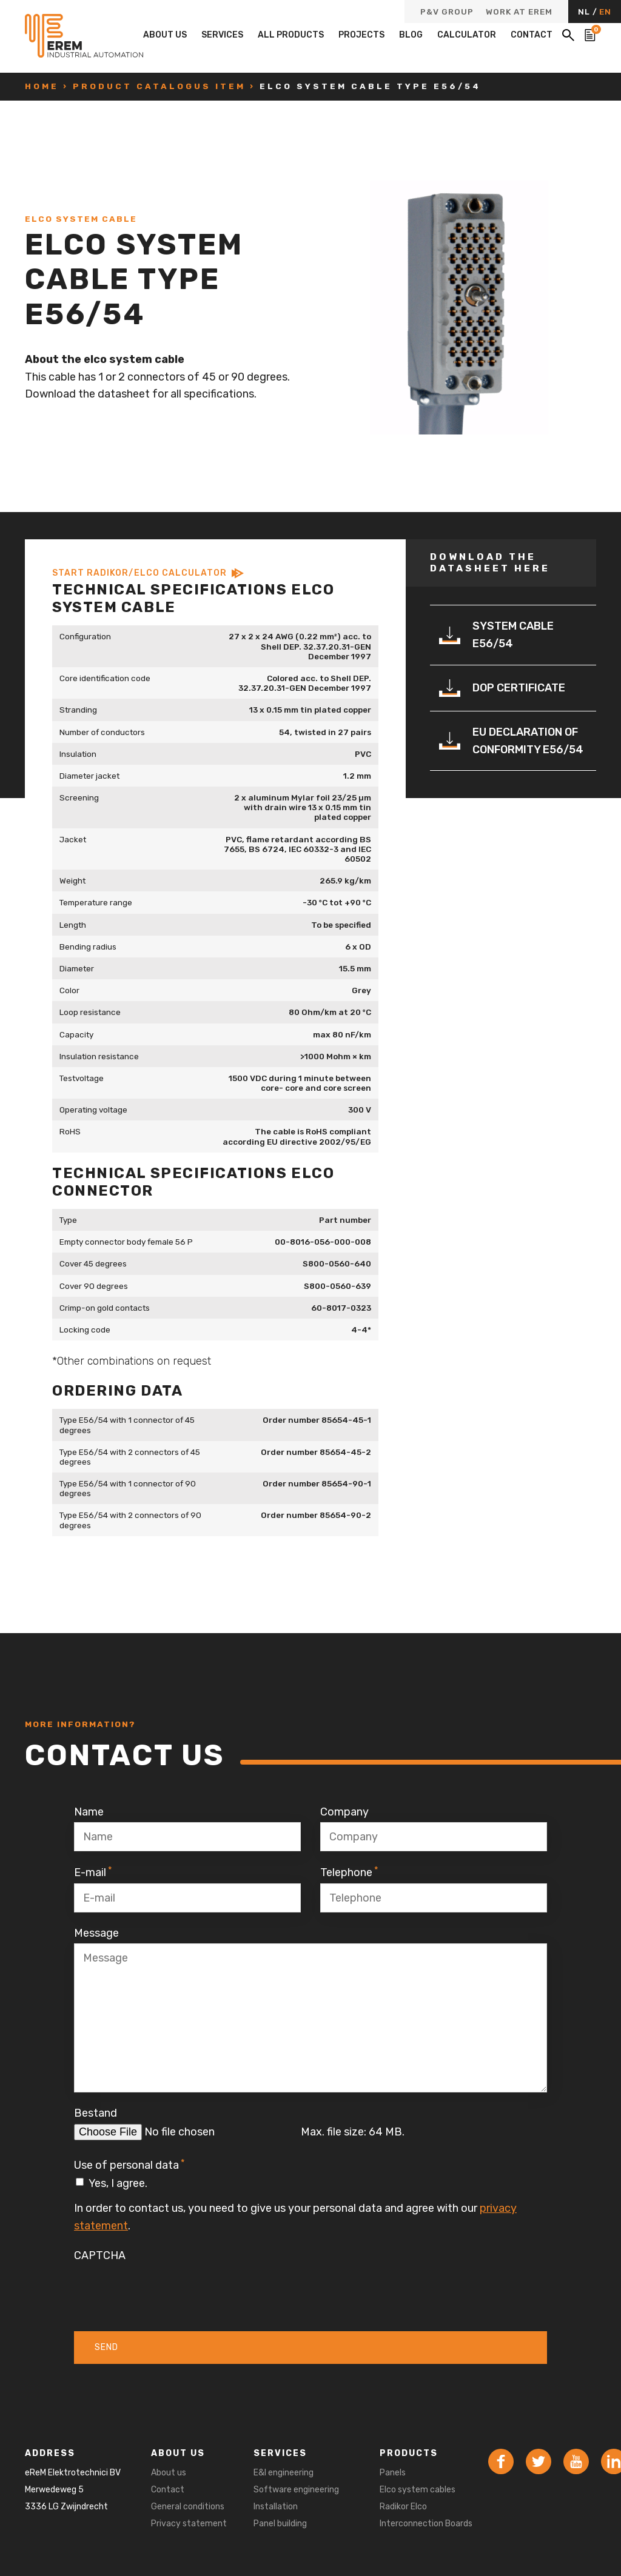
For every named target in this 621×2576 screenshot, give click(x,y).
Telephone (349, 1872)
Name (89, 1812)
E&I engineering (283, 2473)
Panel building (280, 2523)
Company (344, 1812)
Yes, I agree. (118, 2183)
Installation (275, 2506)
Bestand (95, 2113)
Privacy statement (189, 2523)
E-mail (93, 1872)
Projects (361, 35)
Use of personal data (129, 2164)
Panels (393, 2473)
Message (96, 1933)
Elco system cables (417, 2489)
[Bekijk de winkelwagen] (590, 35)
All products (291, 35)
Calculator (466, 35)
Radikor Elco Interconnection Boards (426, 2515)
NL (585, 11)
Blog (411, 35)
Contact (531, 35)
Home (42, 86)
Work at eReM (519, 12)
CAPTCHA (100, 2255)
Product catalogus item (159, 86)
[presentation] (166, 2289)
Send (106, 2347)
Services (222, 35)
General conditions (187, 2506)
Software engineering (296, 2489)
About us (165, 35)
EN (605, 11)
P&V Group (447, 12)
